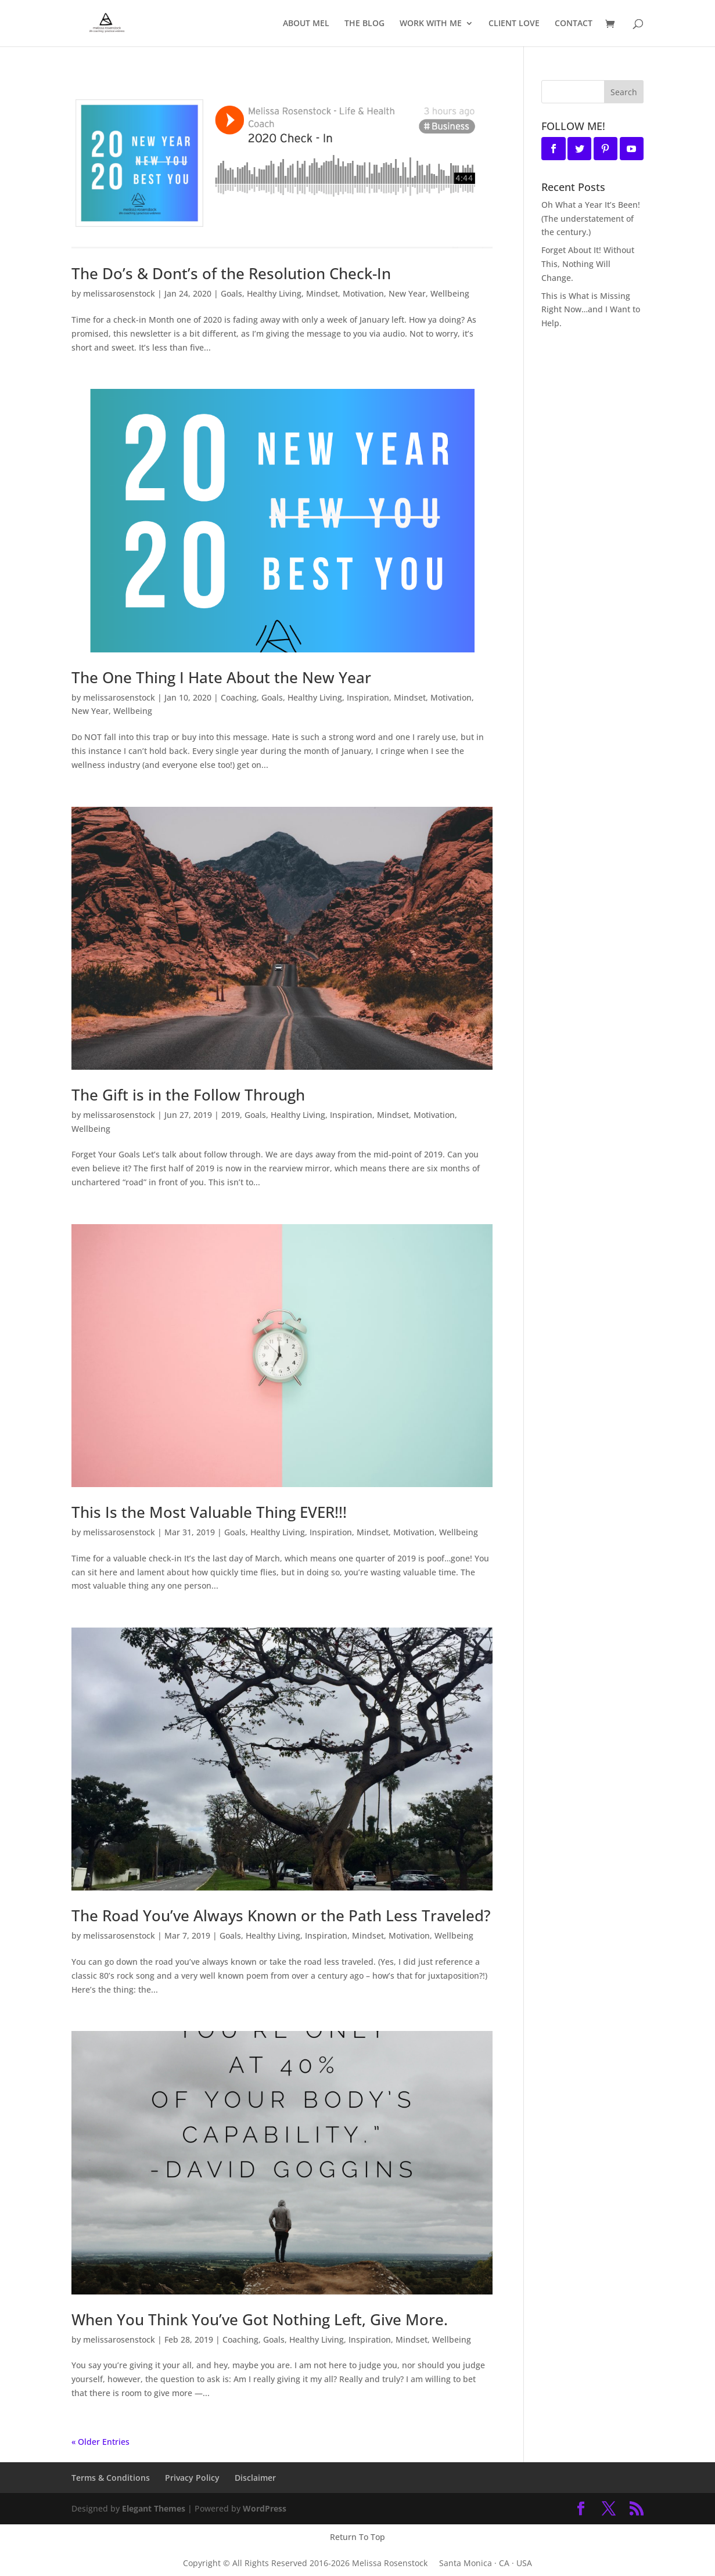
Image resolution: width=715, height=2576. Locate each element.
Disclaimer (255, 2477)
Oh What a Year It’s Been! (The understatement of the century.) (590, 218)
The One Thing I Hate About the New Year (221, 677)
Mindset (322, 293)
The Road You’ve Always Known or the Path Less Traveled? (281, 1915)
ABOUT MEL (306, 23)
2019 (230, 1114)
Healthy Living (274, 293)
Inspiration (368, 697)
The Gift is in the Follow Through (188, 1094)
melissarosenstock (119, 293)
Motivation (363, 293)
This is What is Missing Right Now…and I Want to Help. (590, 309)
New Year (407, 293)
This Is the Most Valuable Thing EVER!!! (209, 1512)
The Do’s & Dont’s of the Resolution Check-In (231, 273)
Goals (231, 293)
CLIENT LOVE (514, 23)
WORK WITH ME (431, 23)
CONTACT (573, 23)
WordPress (264, 2508)
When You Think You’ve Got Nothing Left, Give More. (259, 2319)
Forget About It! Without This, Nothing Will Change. (587, 263)
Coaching (239, 697)
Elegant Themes (153, 2508)
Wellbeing (449, 293)
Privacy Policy (192, 2477)
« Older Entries (100, 2441)
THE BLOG (364, 23)
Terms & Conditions (110, 2477)
